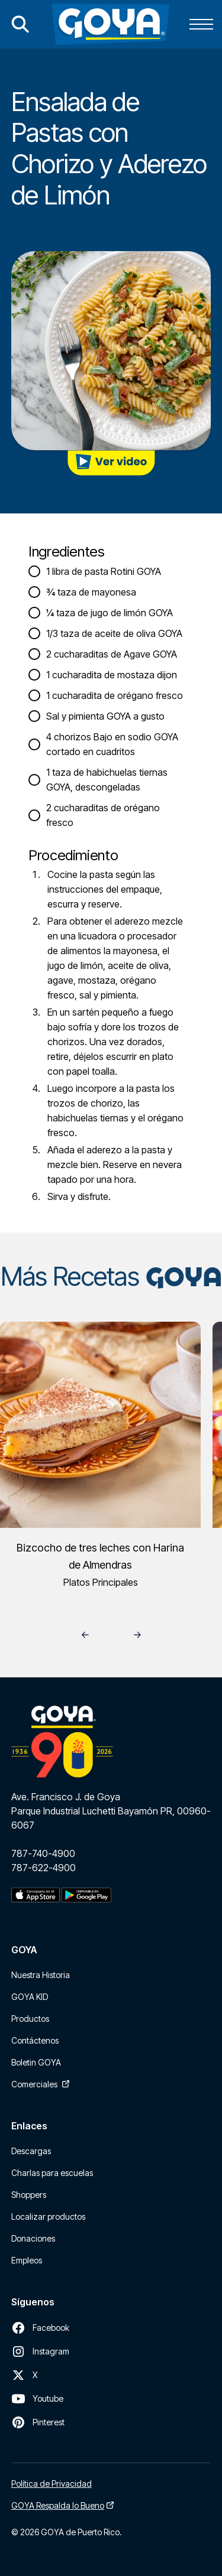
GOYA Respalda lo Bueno (57, 2505)
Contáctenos (35, 2040)
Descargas (31, 2151)
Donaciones (33, 2238)
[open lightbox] (111, 463)
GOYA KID (29, 1997)
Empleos (26, 2260)
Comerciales (34, 2084)
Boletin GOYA (36, 2062)
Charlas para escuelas (52, 2173)
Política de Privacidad (51, 2484)
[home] (110, 24)
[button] (199, 24)
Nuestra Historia (40, 1975)
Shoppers (28, 2195)
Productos (30, 2019)
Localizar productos (48, 2216)
